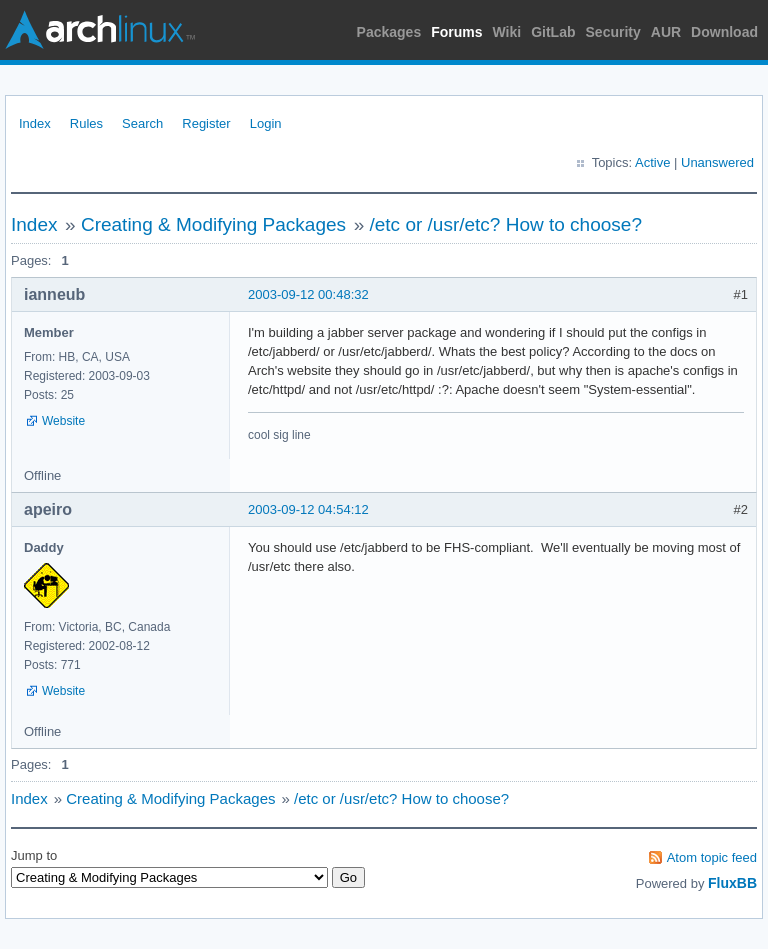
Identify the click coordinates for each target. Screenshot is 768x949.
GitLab (553, 32)
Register (206, 123)
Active (652, 162)
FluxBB (732, 883)
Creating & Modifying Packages (213, 224)
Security (613, 32)
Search (142, 123)
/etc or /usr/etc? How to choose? (505, 224)
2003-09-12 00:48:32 (308, 294)
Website (63, 421)
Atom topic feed (712, 857)
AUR (666, 32)
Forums (456, 32)
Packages (389, 32)
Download (724, 32)
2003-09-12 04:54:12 (308, 509)
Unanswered (717, 162)
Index (35, 123)
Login (266, 123)
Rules (86, 123)
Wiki (507, 32)
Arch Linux (100, 30)
